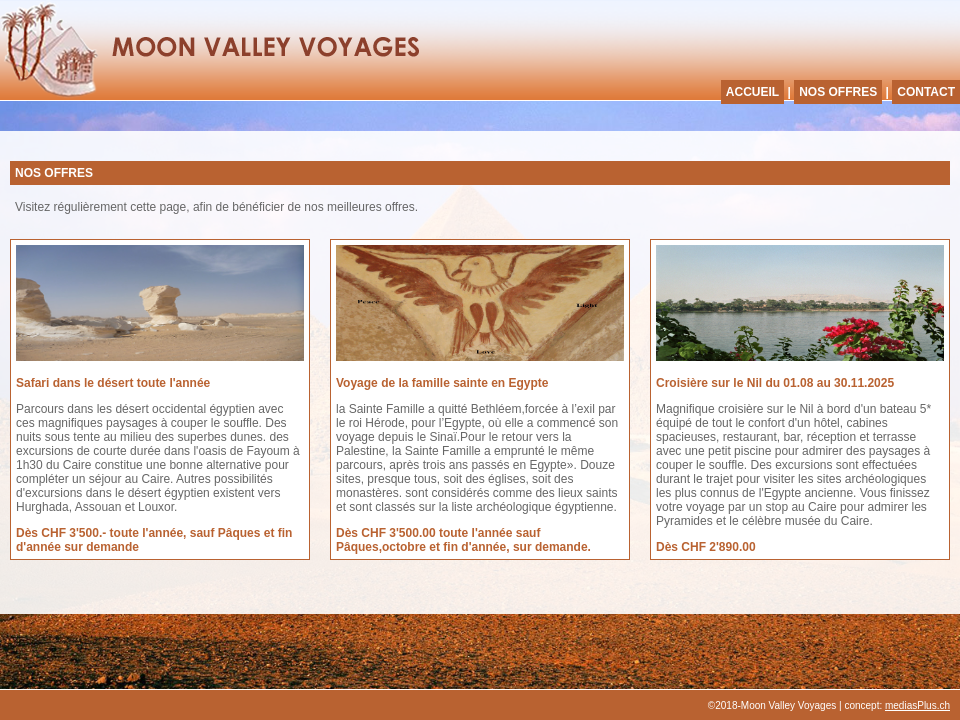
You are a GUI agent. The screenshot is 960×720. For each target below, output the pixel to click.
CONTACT (926, 92)
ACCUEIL (752, 92)
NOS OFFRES (838, 92)
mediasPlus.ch (917, 705)
